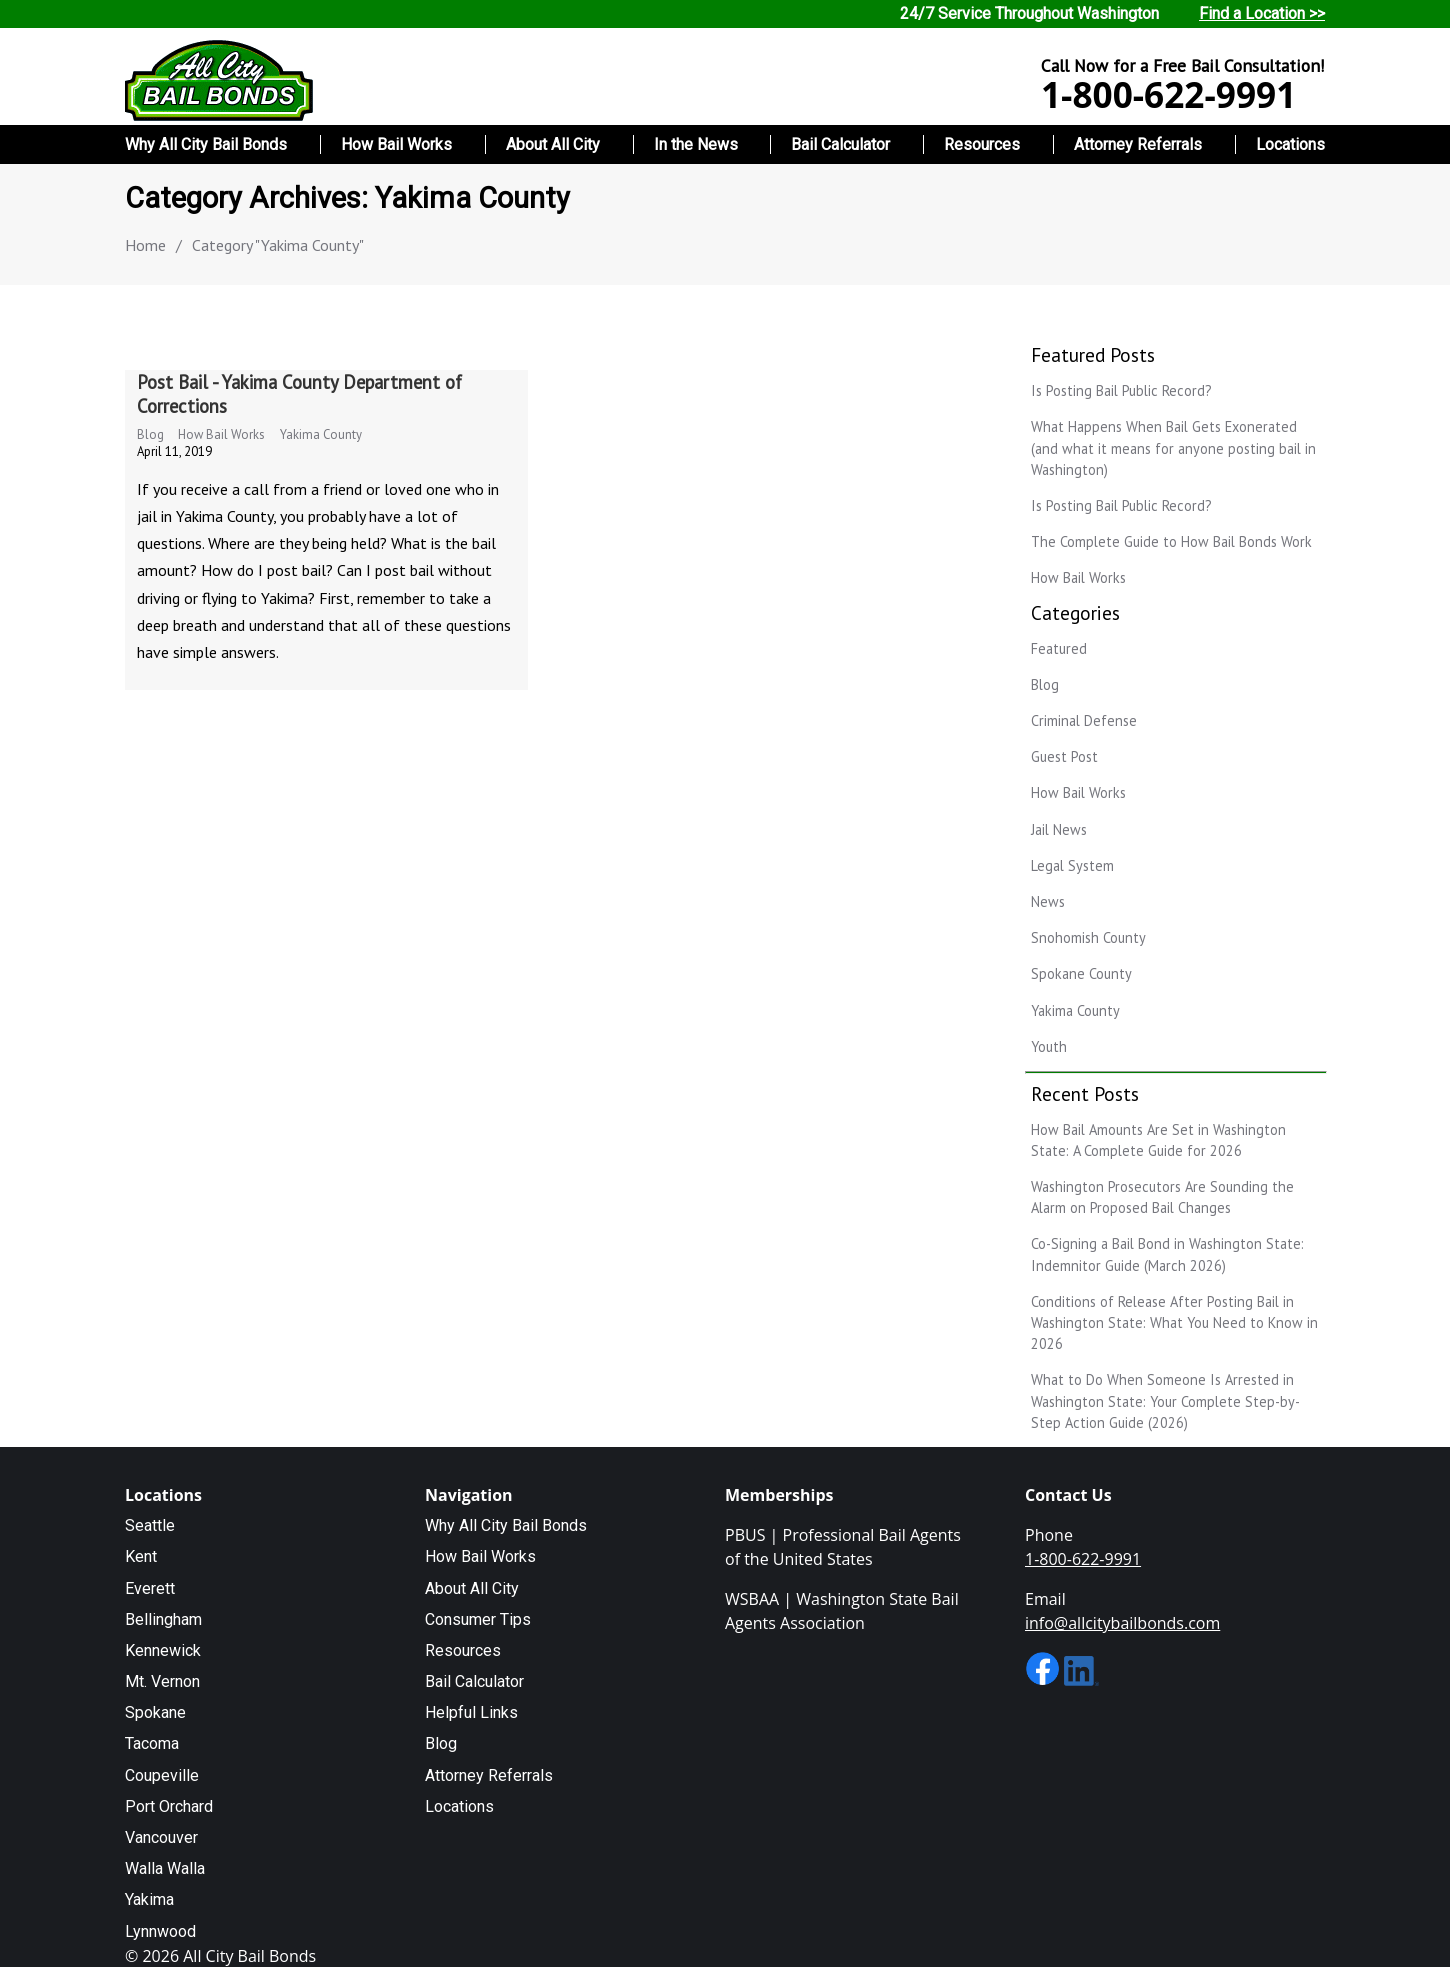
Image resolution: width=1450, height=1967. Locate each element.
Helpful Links (471, 1712)
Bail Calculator (840, 144)
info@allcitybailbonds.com (1122, 1623)
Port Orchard (169, 1806)
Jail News (1059, 829)
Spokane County (1081, 973)
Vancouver (161, 1837)
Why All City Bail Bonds (206, 144)
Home (145, 245)
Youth (1049, 1046)
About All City (553, 144)
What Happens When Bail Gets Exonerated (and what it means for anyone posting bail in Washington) (1173, 447)
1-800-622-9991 (1168, 94)
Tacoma (152, 1743)
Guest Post (1064, 756)
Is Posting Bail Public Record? (1121, 390)
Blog (150, 434)
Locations (1290, 144)
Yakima (149, 1899)
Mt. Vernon (162, 1681)
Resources (982, 144)
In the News (696, 144)
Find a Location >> (1262, 13)
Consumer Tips (478, 1619)
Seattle (150, 1525)
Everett (150, 1588)
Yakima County (321, 434)
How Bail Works (396, 144)
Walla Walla (165, 1868)
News (1048, 901)
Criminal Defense (1084, 720)
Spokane (155, 1712)
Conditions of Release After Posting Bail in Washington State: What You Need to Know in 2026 (1174, 1322)
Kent (141, 1556)
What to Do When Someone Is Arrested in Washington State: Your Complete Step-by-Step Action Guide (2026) (1165, 1400)
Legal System (1072, 865)
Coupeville (162, 1775)
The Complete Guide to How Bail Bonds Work (1171, 541)
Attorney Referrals (1138, 144)
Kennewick (163, 1650)
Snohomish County (1088, 937)
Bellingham (163, 1619)
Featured (1059, 648)
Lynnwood (160, 1931)
